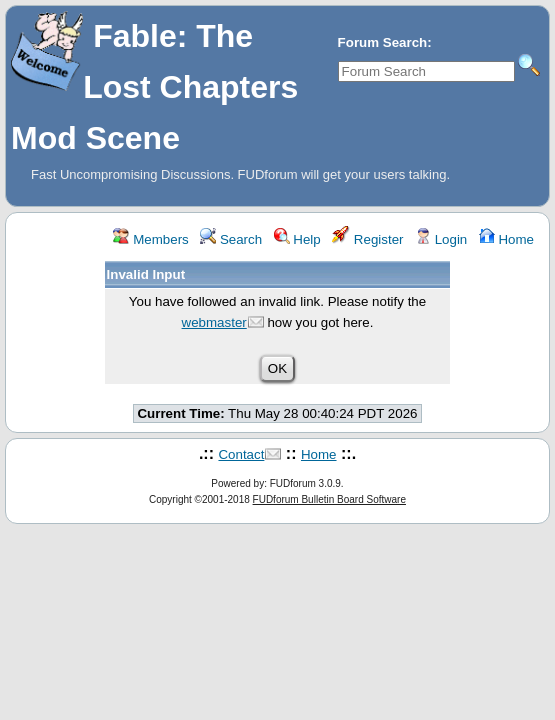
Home (506, 239)
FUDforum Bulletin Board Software (329, 499)
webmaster (214, 322)
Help (297, 239)
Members (150, 239)
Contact (241, 454)
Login (441, 239)
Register (367, 239)
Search (231, 239)
